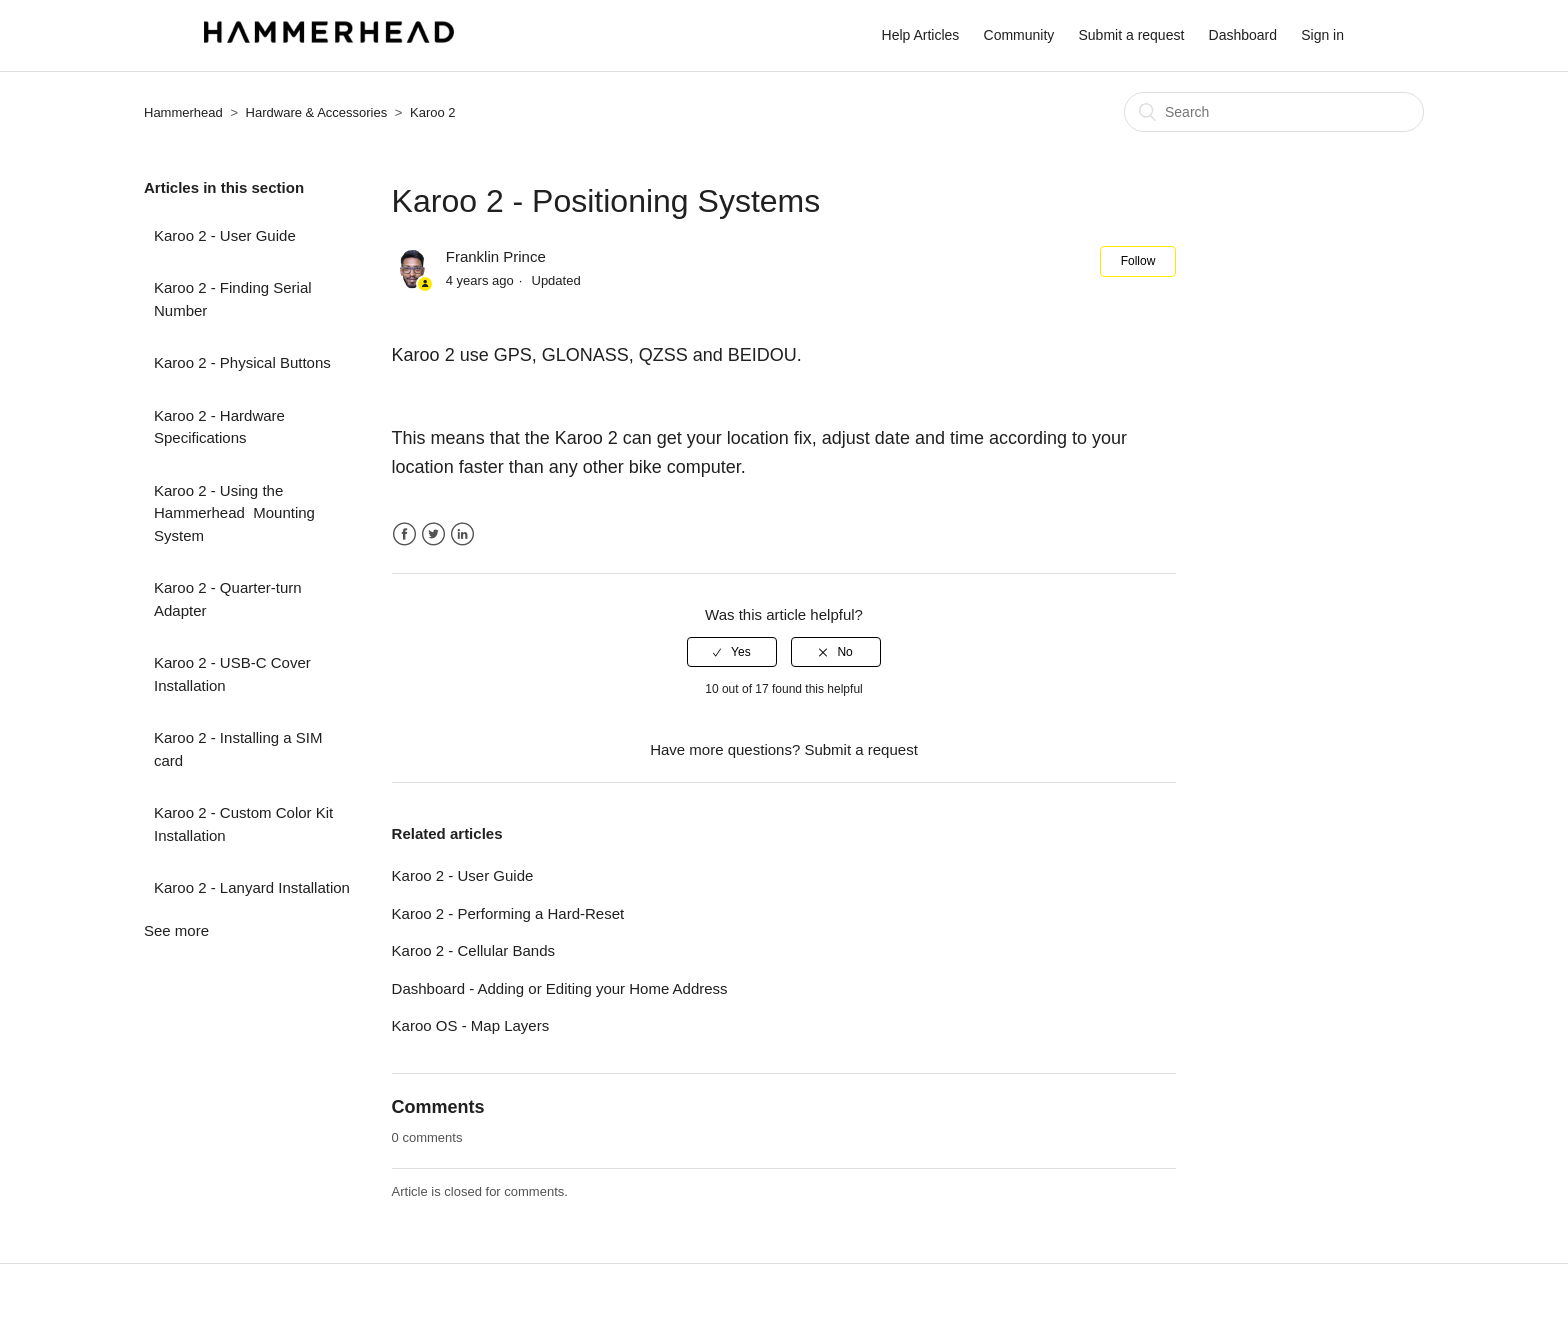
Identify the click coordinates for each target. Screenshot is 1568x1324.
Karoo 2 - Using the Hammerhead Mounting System (234, 513)
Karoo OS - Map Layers (471, 1025)
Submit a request (1132, 35)
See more (176, 930)
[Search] (1274, 112)
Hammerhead (183, 112)
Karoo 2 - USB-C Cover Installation (232, 674)
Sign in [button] (1322, 35)
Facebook (404, 534)
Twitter (433, 534)
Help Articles (921, 35)
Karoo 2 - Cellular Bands (473, 950)
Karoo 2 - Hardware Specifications (219, 427)
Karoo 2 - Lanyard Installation (252, 887)
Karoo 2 (433, 112)
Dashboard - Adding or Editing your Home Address (560, 988)
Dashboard (1243, 35)
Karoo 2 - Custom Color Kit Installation (243, 824)
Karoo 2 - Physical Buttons (242, 362)
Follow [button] (1138, 261)
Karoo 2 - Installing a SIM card (238, 749)
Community (1019, 35)
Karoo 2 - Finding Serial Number (233, 299)
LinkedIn (462, 534)
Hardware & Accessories (318, 112)
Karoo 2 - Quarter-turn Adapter (228, 599)
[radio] (732, 652)
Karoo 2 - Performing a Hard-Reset (508, 913)
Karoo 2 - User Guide (225, 235)
